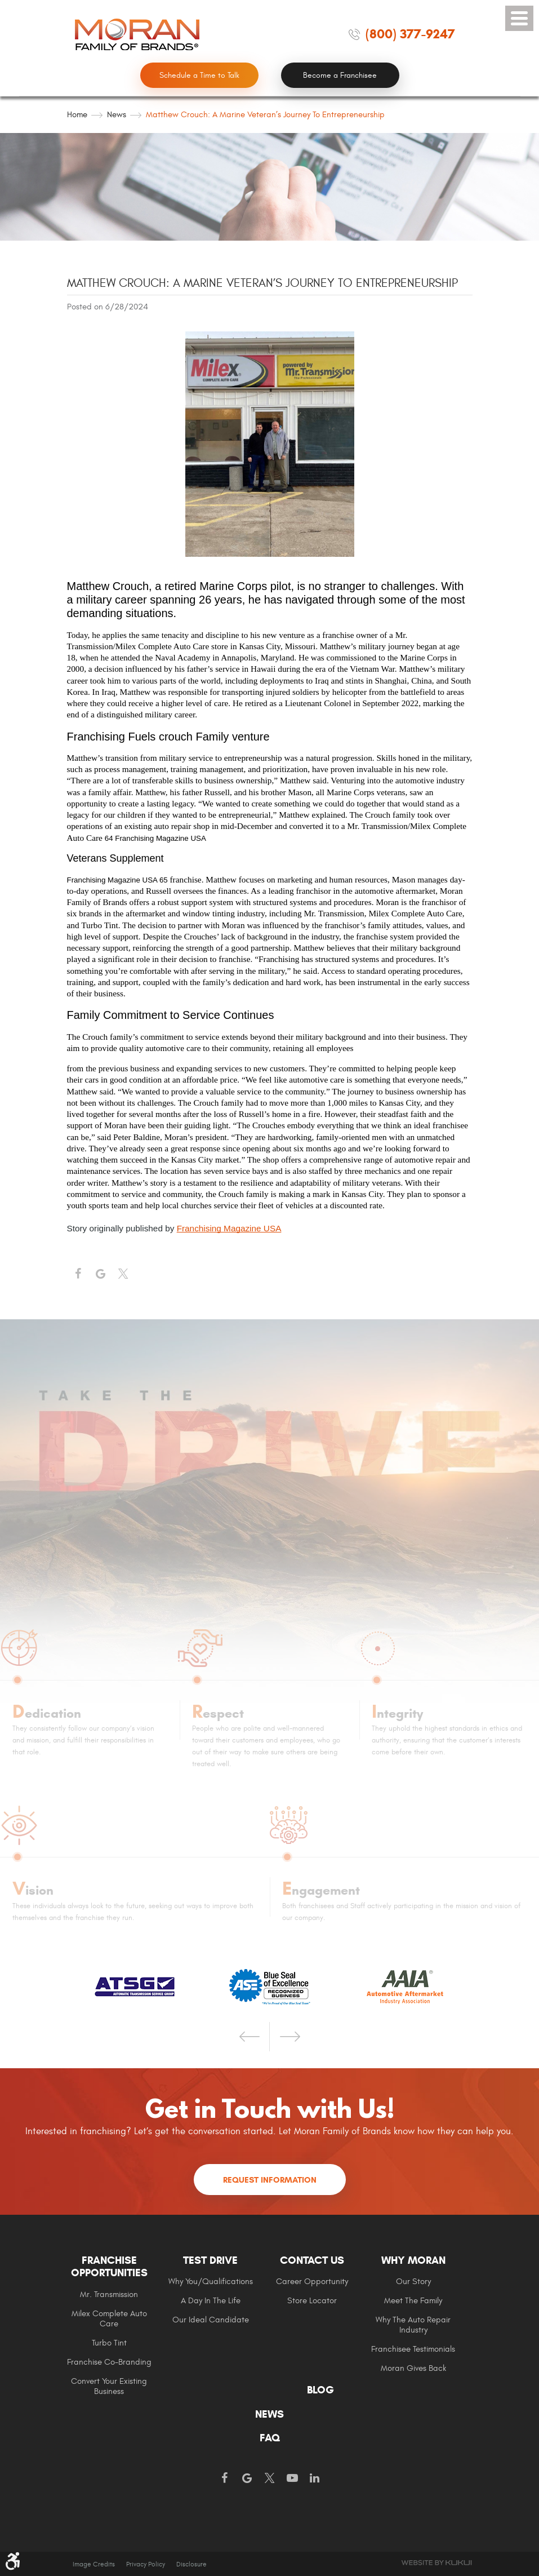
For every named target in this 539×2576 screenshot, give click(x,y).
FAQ (270, 2438)
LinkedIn (315, 2478)
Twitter (123, 1274)
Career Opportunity (312, 2281)
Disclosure (191, 2564)
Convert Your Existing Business (109, 2386)
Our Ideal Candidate (210, 2320)
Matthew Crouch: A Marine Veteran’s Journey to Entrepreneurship (265, 114)
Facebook (78, 1274)
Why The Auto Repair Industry (413, 2325)
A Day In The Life (210, 2300)
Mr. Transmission (109, 2294)
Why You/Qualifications (210, 2281)
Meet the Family (413, 2300)
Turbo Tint (109, 2343)
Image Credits (94, 2564)
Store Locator (312, 2300)
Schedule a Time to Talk (199, 75)
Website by (436, 2563)
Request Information (270, 2180)
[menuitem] (117, 2325)
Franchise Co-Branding (109, 2362)
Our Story (413, 2281)
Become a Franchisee (340, 75)
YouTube (292, 2478)
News (116, 114)
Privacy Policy (145, 2564)
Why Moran (413, 2260)
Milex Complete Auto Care (109, 2319)
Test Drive (210, 2260)
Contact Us (312, 2260)
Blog (320, 2390)
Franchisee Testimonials (413, 2349)
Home (77, 114)
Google (247, 2478)
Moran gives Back (413, 2368)
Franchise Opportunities (109, 2267)
